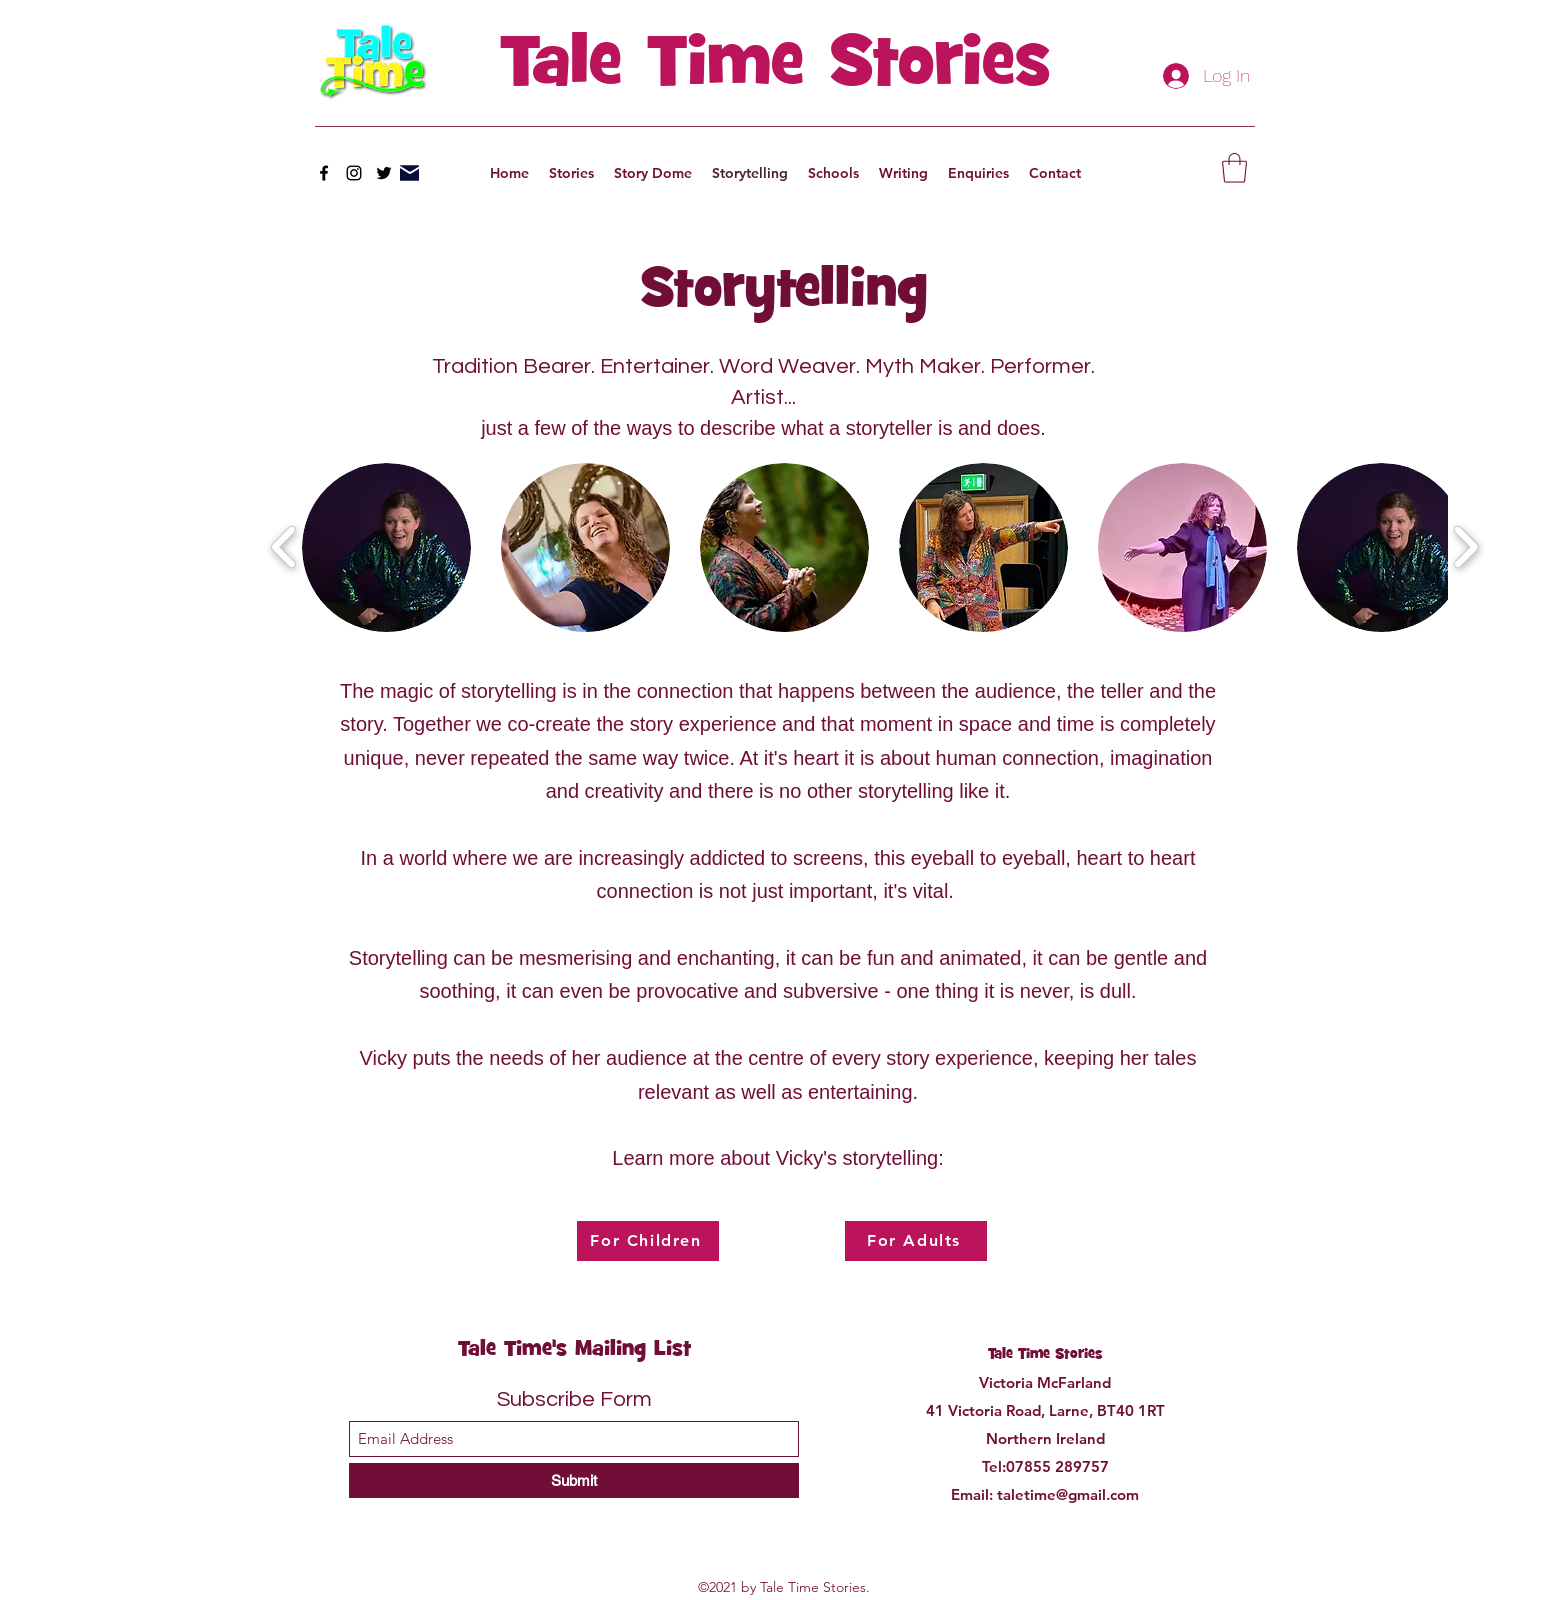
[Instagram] (354, 173)
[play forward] (1465, 547)
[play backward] (284, 547)
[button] (1234, 168)
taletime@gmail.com (1068, 1494)
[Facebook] (324, 173)
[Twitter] (384, 173)
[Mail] (409, 173)
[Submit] (574, 1480)
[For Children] (648, 1241)
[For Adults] (916, 1241)
